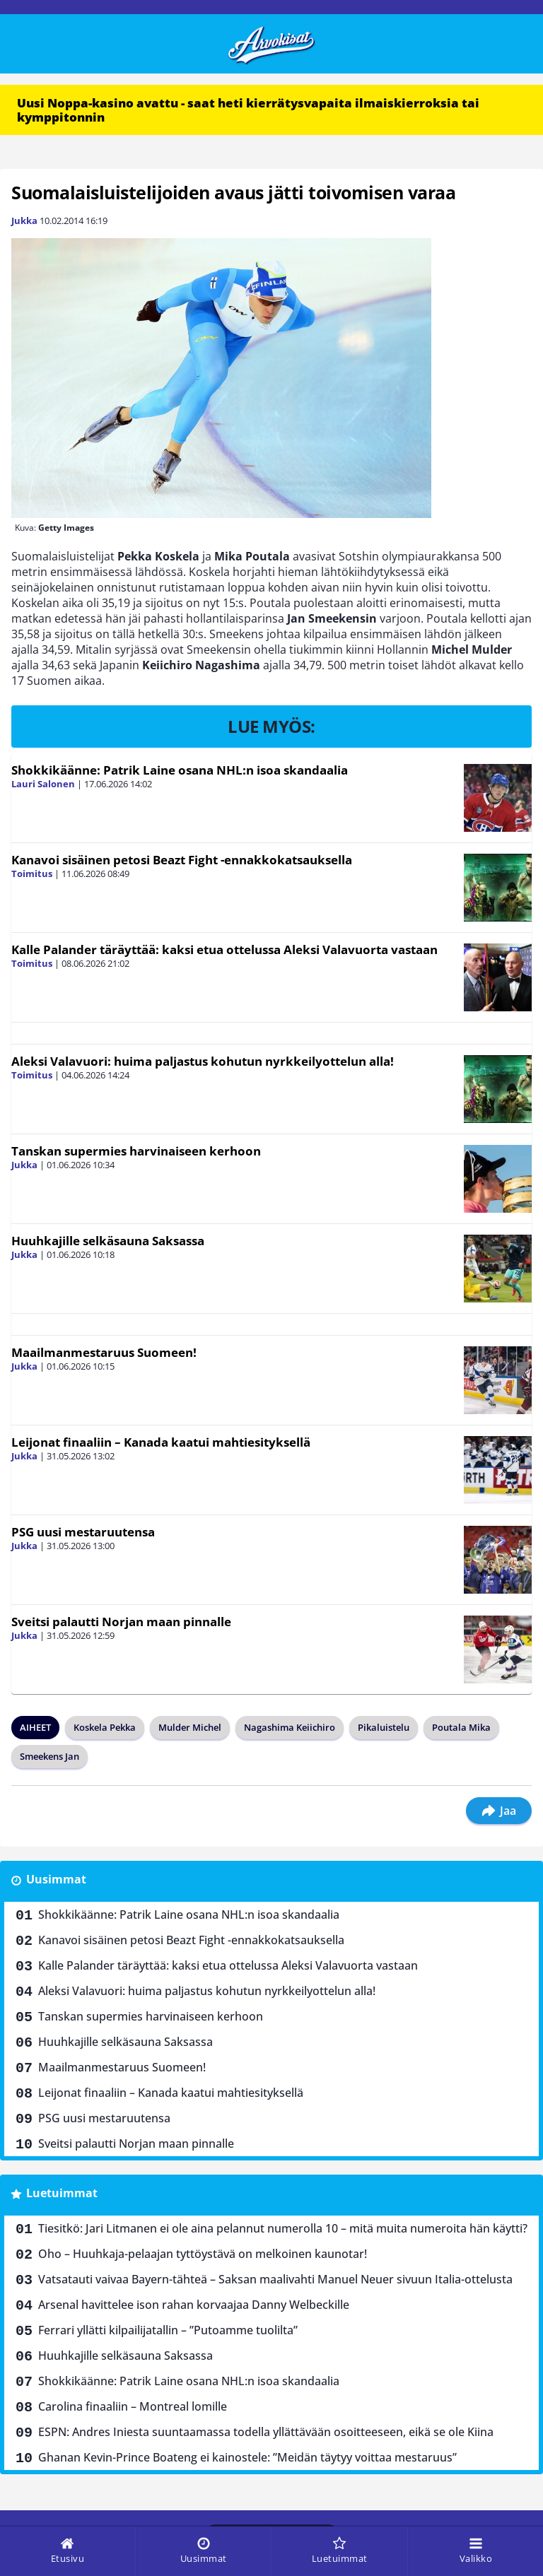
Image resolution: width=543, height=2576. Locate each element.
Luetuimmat (62, 2193)
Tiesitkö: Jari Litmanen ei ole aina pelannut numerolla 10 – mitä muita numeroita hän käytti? (282, 2228)
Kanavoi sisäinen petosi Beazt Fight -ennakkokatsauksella (181, 860)
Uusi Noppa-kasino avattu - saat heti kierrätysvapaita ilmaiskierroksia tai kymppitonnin (248, 110)
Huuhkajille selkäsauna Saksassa (107, 1241)
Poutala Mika (461, 1727)
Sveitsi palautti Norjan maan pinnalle (121, 1621)
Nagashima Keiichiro (289, 1727)
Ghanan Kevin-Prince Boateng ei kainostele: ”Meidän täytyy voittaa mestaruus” (247, 2457)
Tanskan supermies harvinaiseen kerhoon (136, 1151)
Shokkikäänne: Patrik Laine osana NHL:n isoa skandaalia (179, 770)
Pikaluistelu (383, 1727)
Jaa (498, 1810)
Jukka (24, 220)
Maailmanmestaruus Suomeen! (104, 1352)
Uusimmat (56, 1879)
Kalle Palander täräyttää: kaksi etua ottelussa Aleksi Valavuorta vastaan (224, 949)
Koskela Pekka (105, 1727)
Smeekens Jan (49, 1756)
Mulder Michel (189, 1727)
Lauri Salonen (43, 783)
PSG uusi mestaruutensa (83, 1532)
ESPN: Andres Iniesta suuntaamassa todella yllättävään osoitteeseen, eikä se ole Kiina (266, 2432)
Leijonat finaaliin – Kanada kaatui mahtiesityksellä (160, 1442)
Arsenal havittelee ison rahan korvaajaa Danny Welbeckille (193, 2304)
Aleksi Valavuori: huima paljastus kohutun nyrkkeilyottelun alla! (202, 1061)
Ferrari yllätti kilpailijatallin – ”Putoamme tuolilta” (168, 2330)
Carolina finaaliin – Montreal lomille (132, 2406)
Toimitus (31, 873)
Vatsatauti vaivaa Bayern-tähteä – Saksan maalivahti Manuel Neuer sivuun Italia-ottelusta (275, 2279)
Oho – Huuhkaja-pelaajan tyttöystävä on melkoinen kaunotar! (202, 2254)
